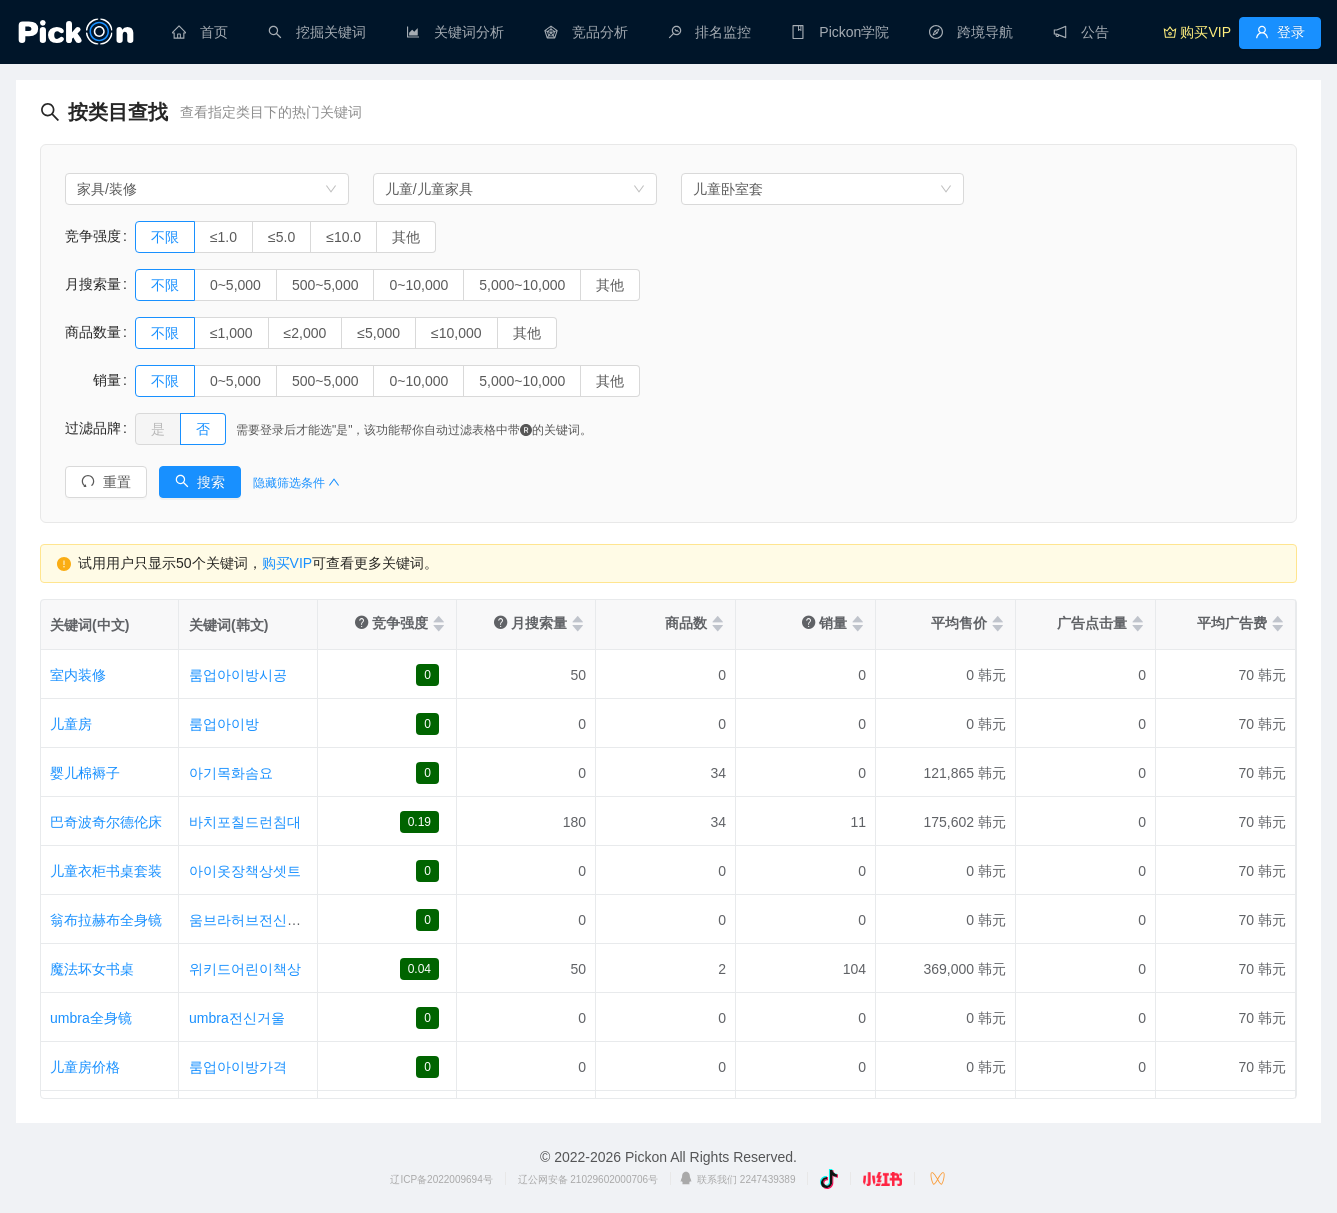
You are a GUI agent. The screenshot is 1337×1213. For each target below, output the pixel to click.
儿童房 (71, 724)
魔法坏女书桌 (92, 969)
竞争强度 (93, 236)
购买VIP (287, 563)
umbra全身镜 (91, 1018)
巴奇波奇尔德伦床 (106, 822)
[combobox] (207, 189)
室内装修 (78, 675)
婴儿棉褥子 (85, 773)
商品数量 (93, 332)
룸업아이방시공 (238, 675)
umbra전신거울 (237, 1018)
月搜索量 (93, 284)
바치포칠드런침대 (245, 822)
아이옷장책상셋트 (245, 871)
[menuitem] (200, 32)
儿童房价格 (85, 1067)
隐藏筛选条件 (296, 483)
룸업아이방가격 (238, 1067)
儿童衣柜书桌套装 (106, 871)
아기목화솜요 (231, 773)
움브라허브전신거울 (252, 920)
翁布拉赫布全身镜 (106, 920)
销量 (93, 380)
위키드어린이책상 (245, 969)
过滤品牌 (93, 428)
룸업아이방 (224, 724)
